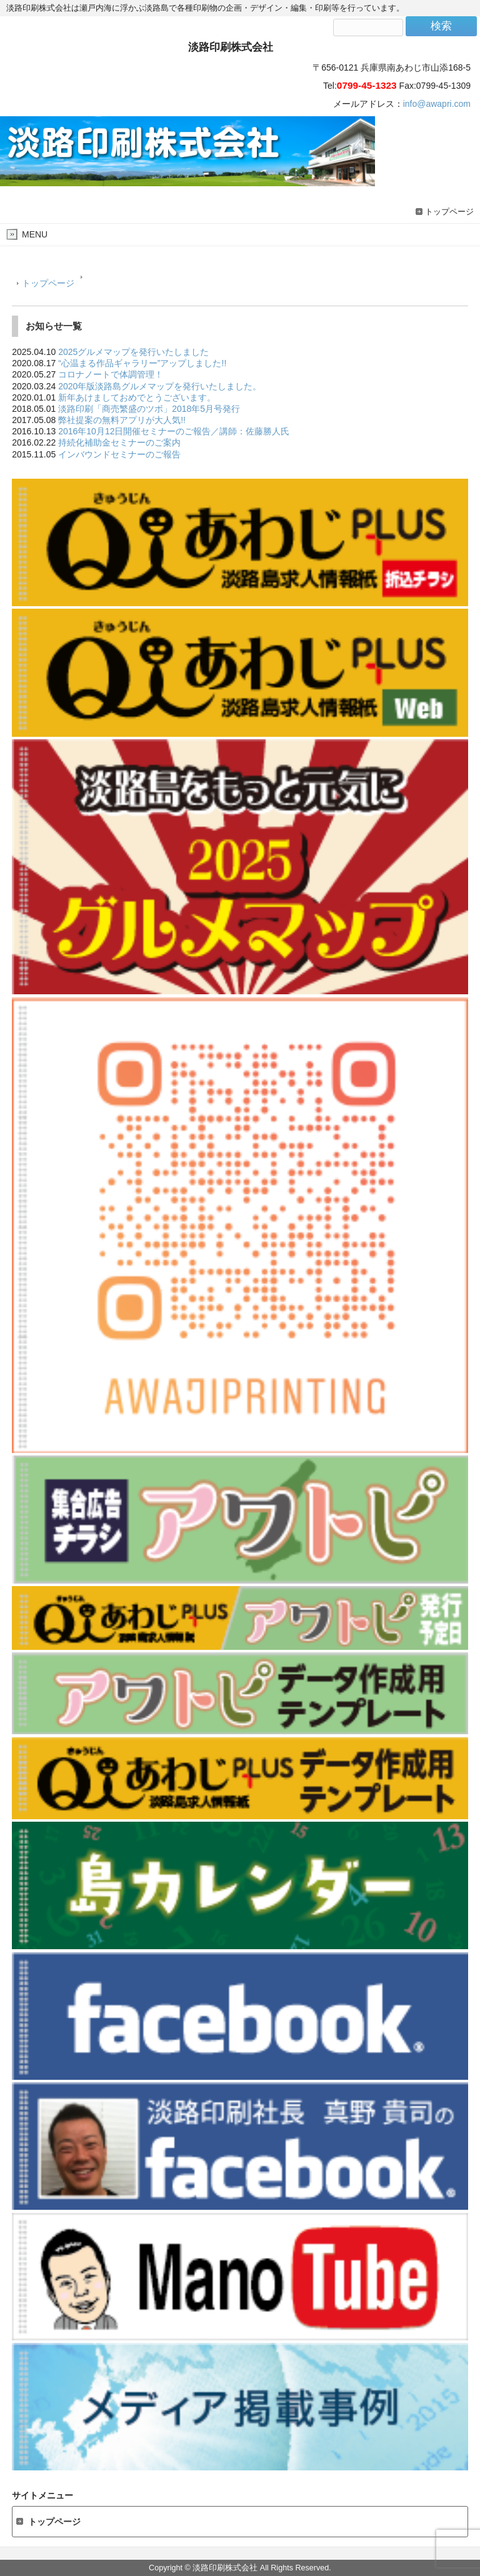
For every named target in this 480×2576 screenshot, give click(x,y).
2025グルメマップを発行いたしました (133, 352)
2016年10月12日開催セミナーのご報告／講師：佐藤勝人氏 (173, 431)
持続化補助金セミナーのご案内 (119, 442)
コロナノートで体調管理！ (110, 374)
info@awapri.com (437, 104)
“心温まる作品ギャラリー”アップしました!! (142, 363)
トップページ (449, 211)
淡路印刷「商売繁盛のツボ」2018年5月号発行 (149, 409)
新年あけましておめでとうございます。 (137, 397)
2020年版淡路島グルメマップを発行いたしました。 (159, 386)
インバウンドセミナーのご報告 (119, 454)
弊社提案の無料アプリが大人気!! (122, 420)
